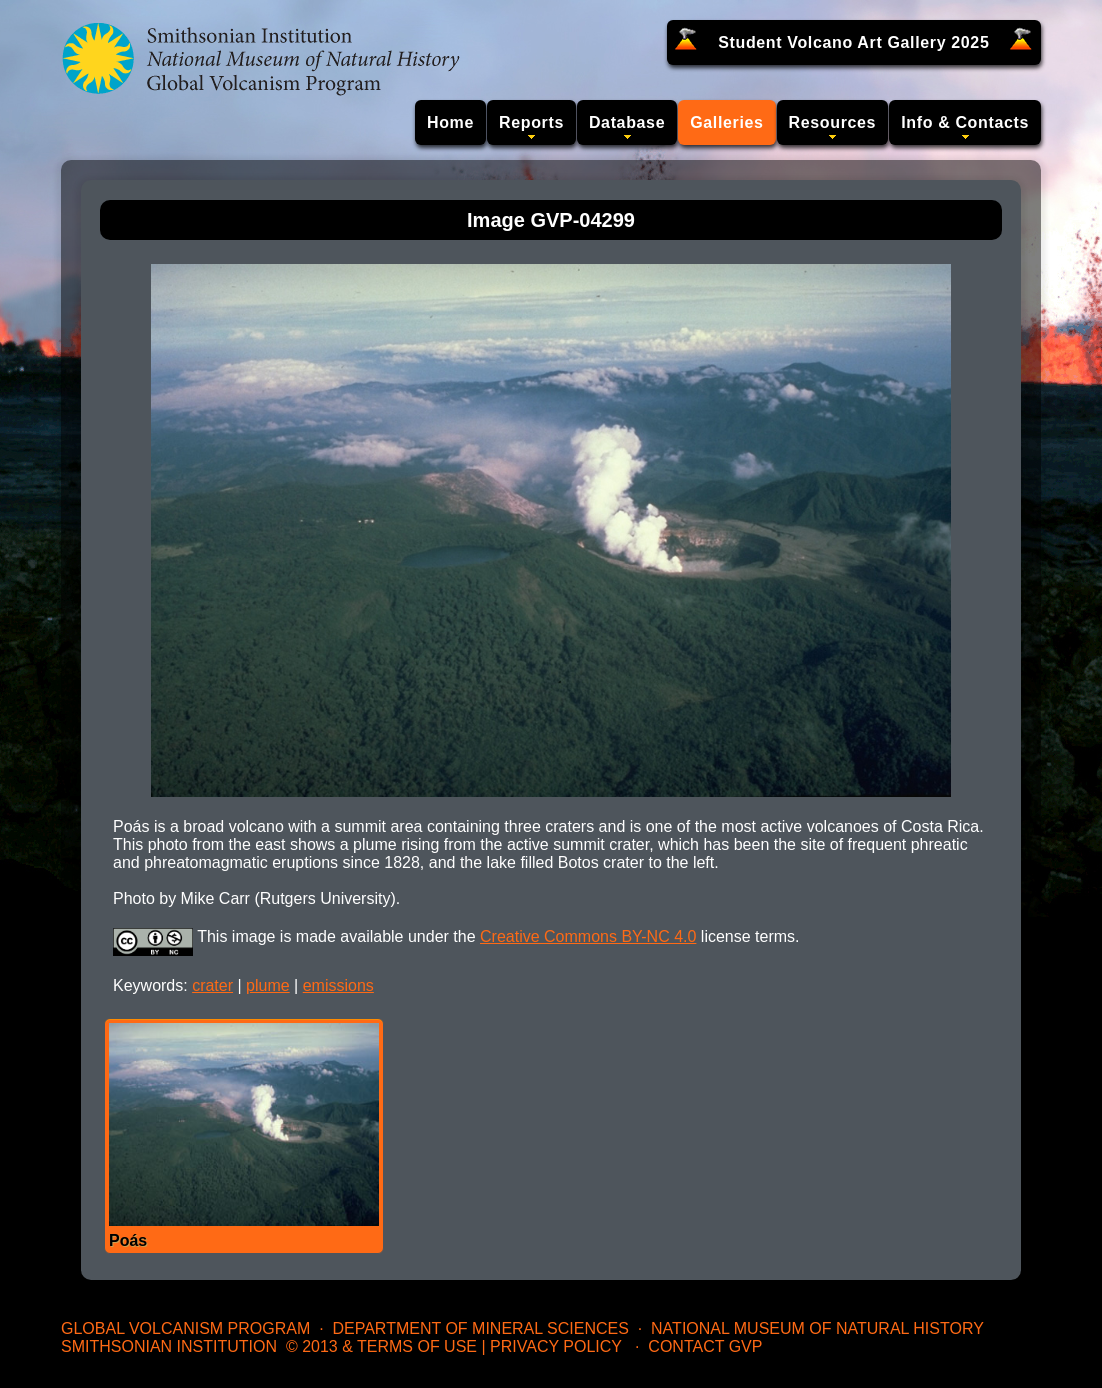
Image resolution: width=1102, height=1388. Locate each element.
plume (268, 985)
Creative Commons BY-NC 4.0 (588, 936)
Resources (833, 122)
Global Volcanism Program (185, 1328)
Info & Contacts (965, 122)
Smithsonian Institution (169, 1346)
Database (627, 122)
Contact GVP (705, 1346)
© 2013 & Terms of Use (381, 1346)
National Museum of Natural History (817, 1328)
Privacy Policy (556, 1346)
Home (450, 122)
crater (212, 985)
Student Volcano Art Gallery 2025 (853, 42)
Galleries (726, 122)
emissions (338, 985)
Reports (531, 122)
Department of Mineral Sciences (480, 1328)
